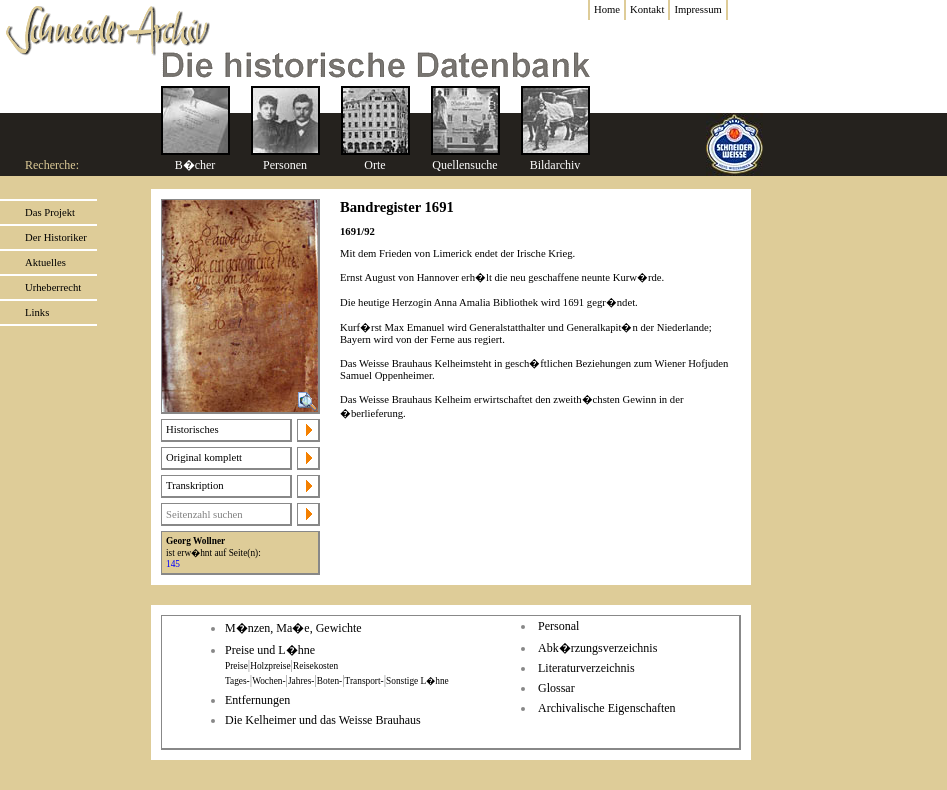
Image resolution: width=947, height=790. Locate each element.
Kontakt (647, 9)
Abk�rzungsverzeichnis (597, 648)
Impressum (697, 9)
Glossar (556, 688)
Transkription (195, 485)
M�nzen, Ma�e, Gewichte (293, 628)
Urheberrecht (53, 287)
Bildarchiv (555, 165)
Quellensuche (464, 165)
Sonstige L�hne (417, 681)
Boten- (329, 681)
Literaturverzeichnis (586, 668)
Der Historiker (56, 237)
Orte (374, 165)
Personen (285, 165)
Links (37, 312)
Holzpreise (270, 666)
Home (607, 9)
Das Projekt (50, 212)
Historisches (192, 429)
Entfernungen (257, 700)
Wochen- (268, 681)
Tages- (237, 681)
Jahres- (301, 681)
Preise (236, 666)
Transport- (364, 681)
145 (173, 564)
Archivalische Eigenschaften (607, 708)
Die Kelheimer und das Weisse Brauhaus (323, 720)
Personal (558, 626)
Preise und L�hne (270, 650)
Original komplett (204, 457)
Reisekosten (315, 666)
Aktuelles (45, 262)
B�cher (195, 165)
